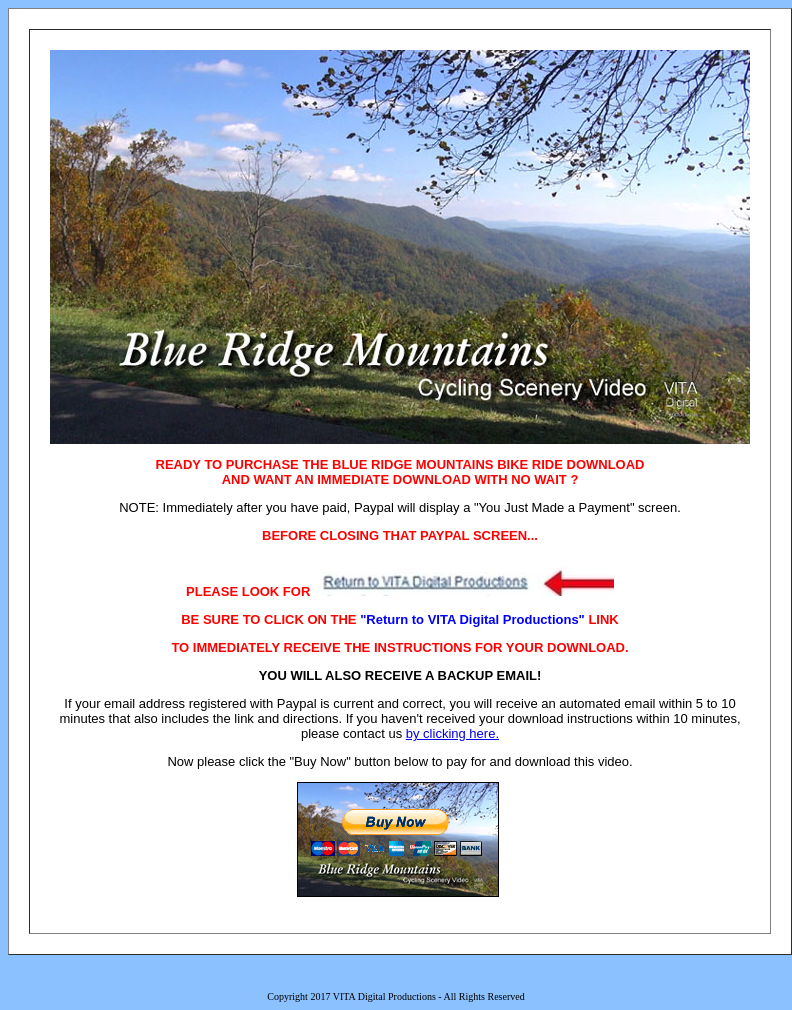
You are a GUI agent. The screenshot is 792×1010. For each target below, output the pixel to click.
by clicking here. (452, 733)
